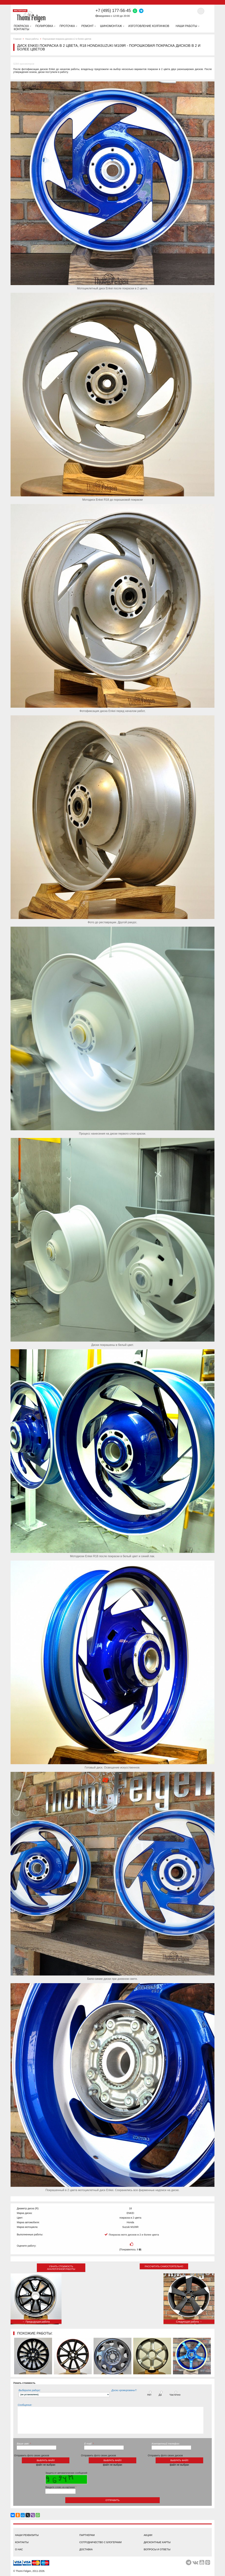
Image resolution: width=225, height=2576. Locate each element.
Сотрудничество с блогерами (100, 2542)
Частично (175, 2393)
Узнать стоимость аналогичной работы (61, 2267)
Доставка (86, 2549)
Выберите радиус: (30, 2390)
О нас (19, 2549)
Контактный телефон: (166, 2443)
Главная (17, 39)
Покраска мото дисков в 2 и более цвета (134, 2234)
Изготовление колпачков (148, 26)
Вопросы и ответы (157, 2549)
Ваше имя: (24, 2443)
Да (161, 2393)
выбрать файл (46, 2460)
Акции (148, 2535)
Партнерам (87, 2535)
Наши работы (32, 39)
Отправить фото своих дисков (31, 2455)
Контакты (22, 2542)
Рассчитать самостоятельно (164, 2266)
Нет (149, 2393)
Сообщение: (25, 2404)
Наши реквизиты (27, 2535)
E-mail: (89, 2443)
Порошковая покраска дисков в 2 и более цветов (66, 39)
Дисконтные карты (157, 2542)
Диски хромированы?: (124, 2390)
